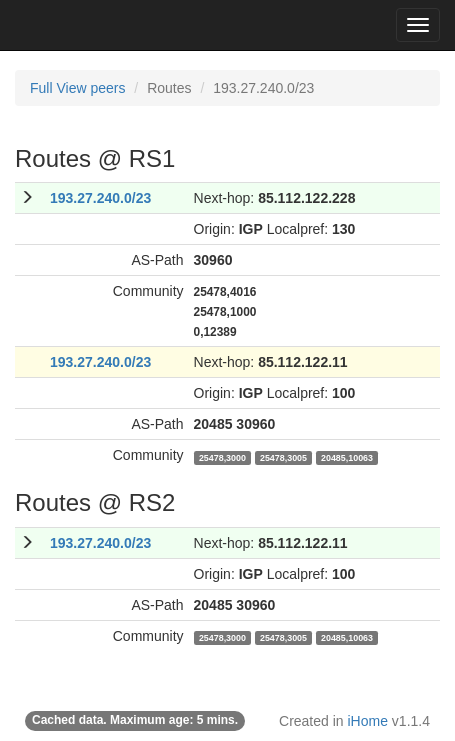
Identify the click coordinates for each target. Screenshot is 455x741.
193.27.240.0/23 (100, 198)
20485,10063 (347, 457)
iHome (368, 721)
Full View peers (77, 88)
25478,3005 (283, 457)
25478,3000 (222, 457)
